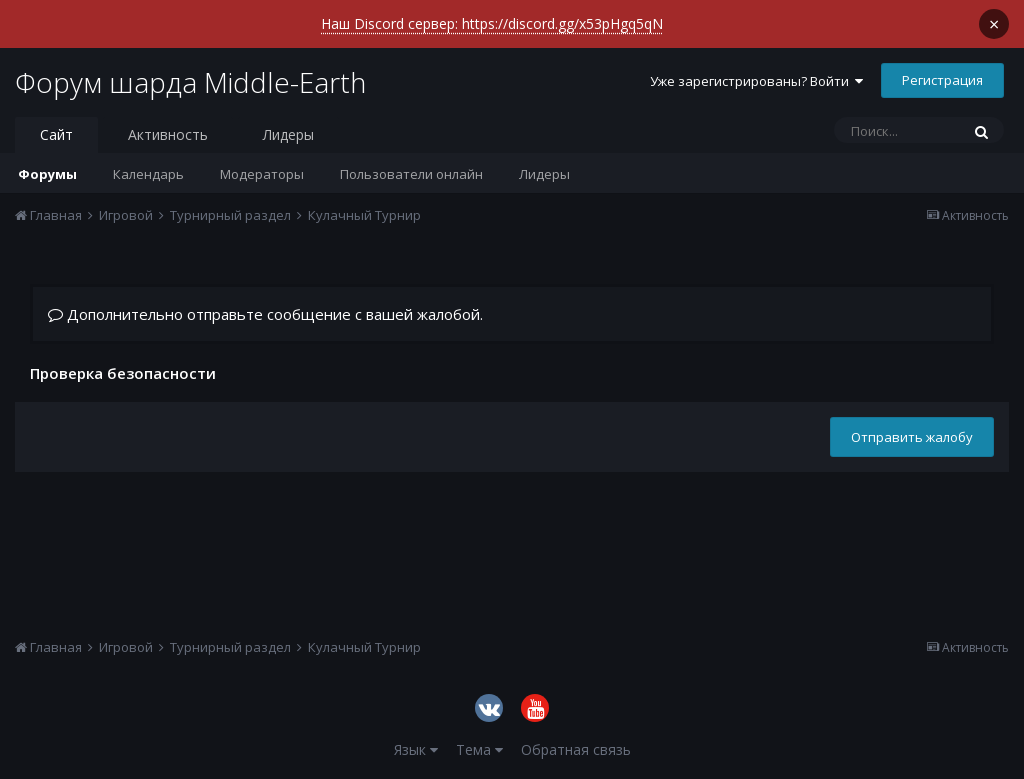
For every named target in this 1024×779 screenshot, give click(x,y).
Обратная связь (576, 749)
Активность (168, 134)
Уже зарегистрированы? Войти (756, 81)
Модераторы (262, 174)
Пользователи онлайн (411, 174)
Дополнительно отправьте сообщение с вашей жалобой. (265, 314)
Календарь (148, 174)
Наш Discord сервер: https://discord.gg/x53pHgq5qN (492, 23)
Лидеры (544, 174)
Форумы (47, 174)
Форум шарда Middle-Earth (190, 82)
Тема (479, 749)
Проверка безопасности (123, 372)
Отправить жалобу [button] (912, 437)
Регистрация (942, 80)
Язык (416, 749)
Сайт (56, 134)
